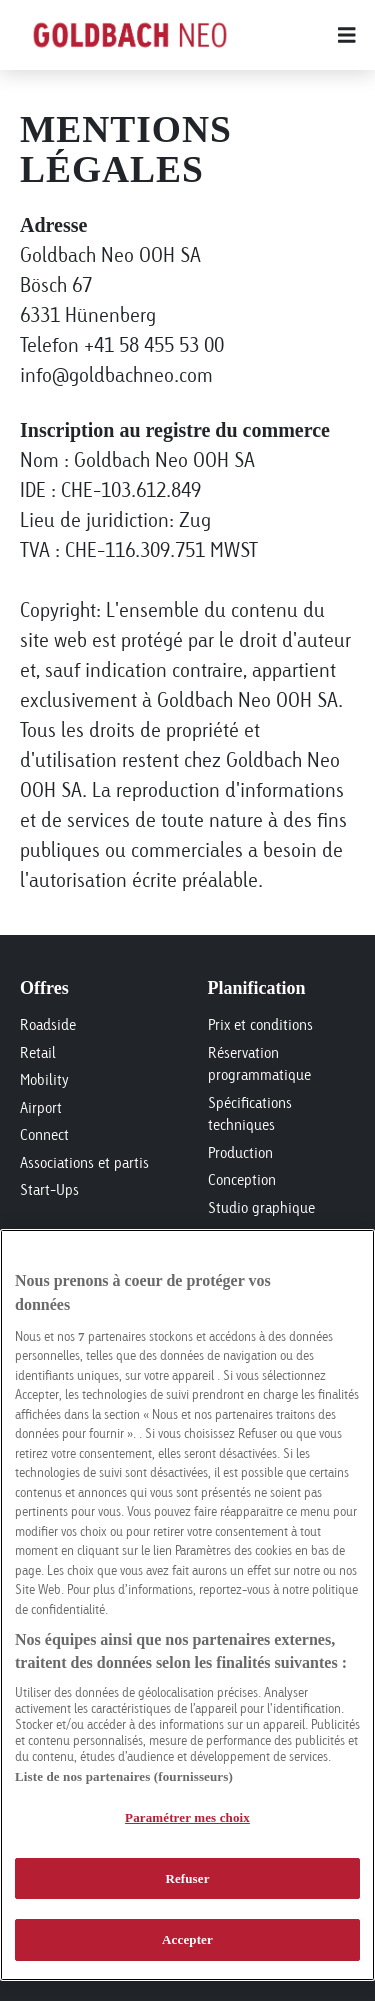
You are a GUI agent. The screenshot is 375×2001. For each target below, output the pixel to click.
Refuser (187, 1878)
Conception (242, 1179)
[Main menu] (297, 35)
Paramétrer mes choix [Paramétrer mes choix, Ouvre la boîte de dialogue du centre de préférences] (187, 1817)
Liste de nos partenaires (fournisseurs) (124, 1776)
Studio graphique (261, 1207)
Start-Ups (49, 1189)
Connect (44, 1134)
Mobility (44, 1079)
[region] (187, 1605)
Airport (41, 1107)
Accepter (187, 1939)
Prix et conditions (260, 1024)
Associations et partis (84, 1162)
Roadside (48, 1024)
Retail (38, 1052)
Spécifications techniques (250, 1114)
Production (240, 1152)
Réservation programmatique (259, 1064)
